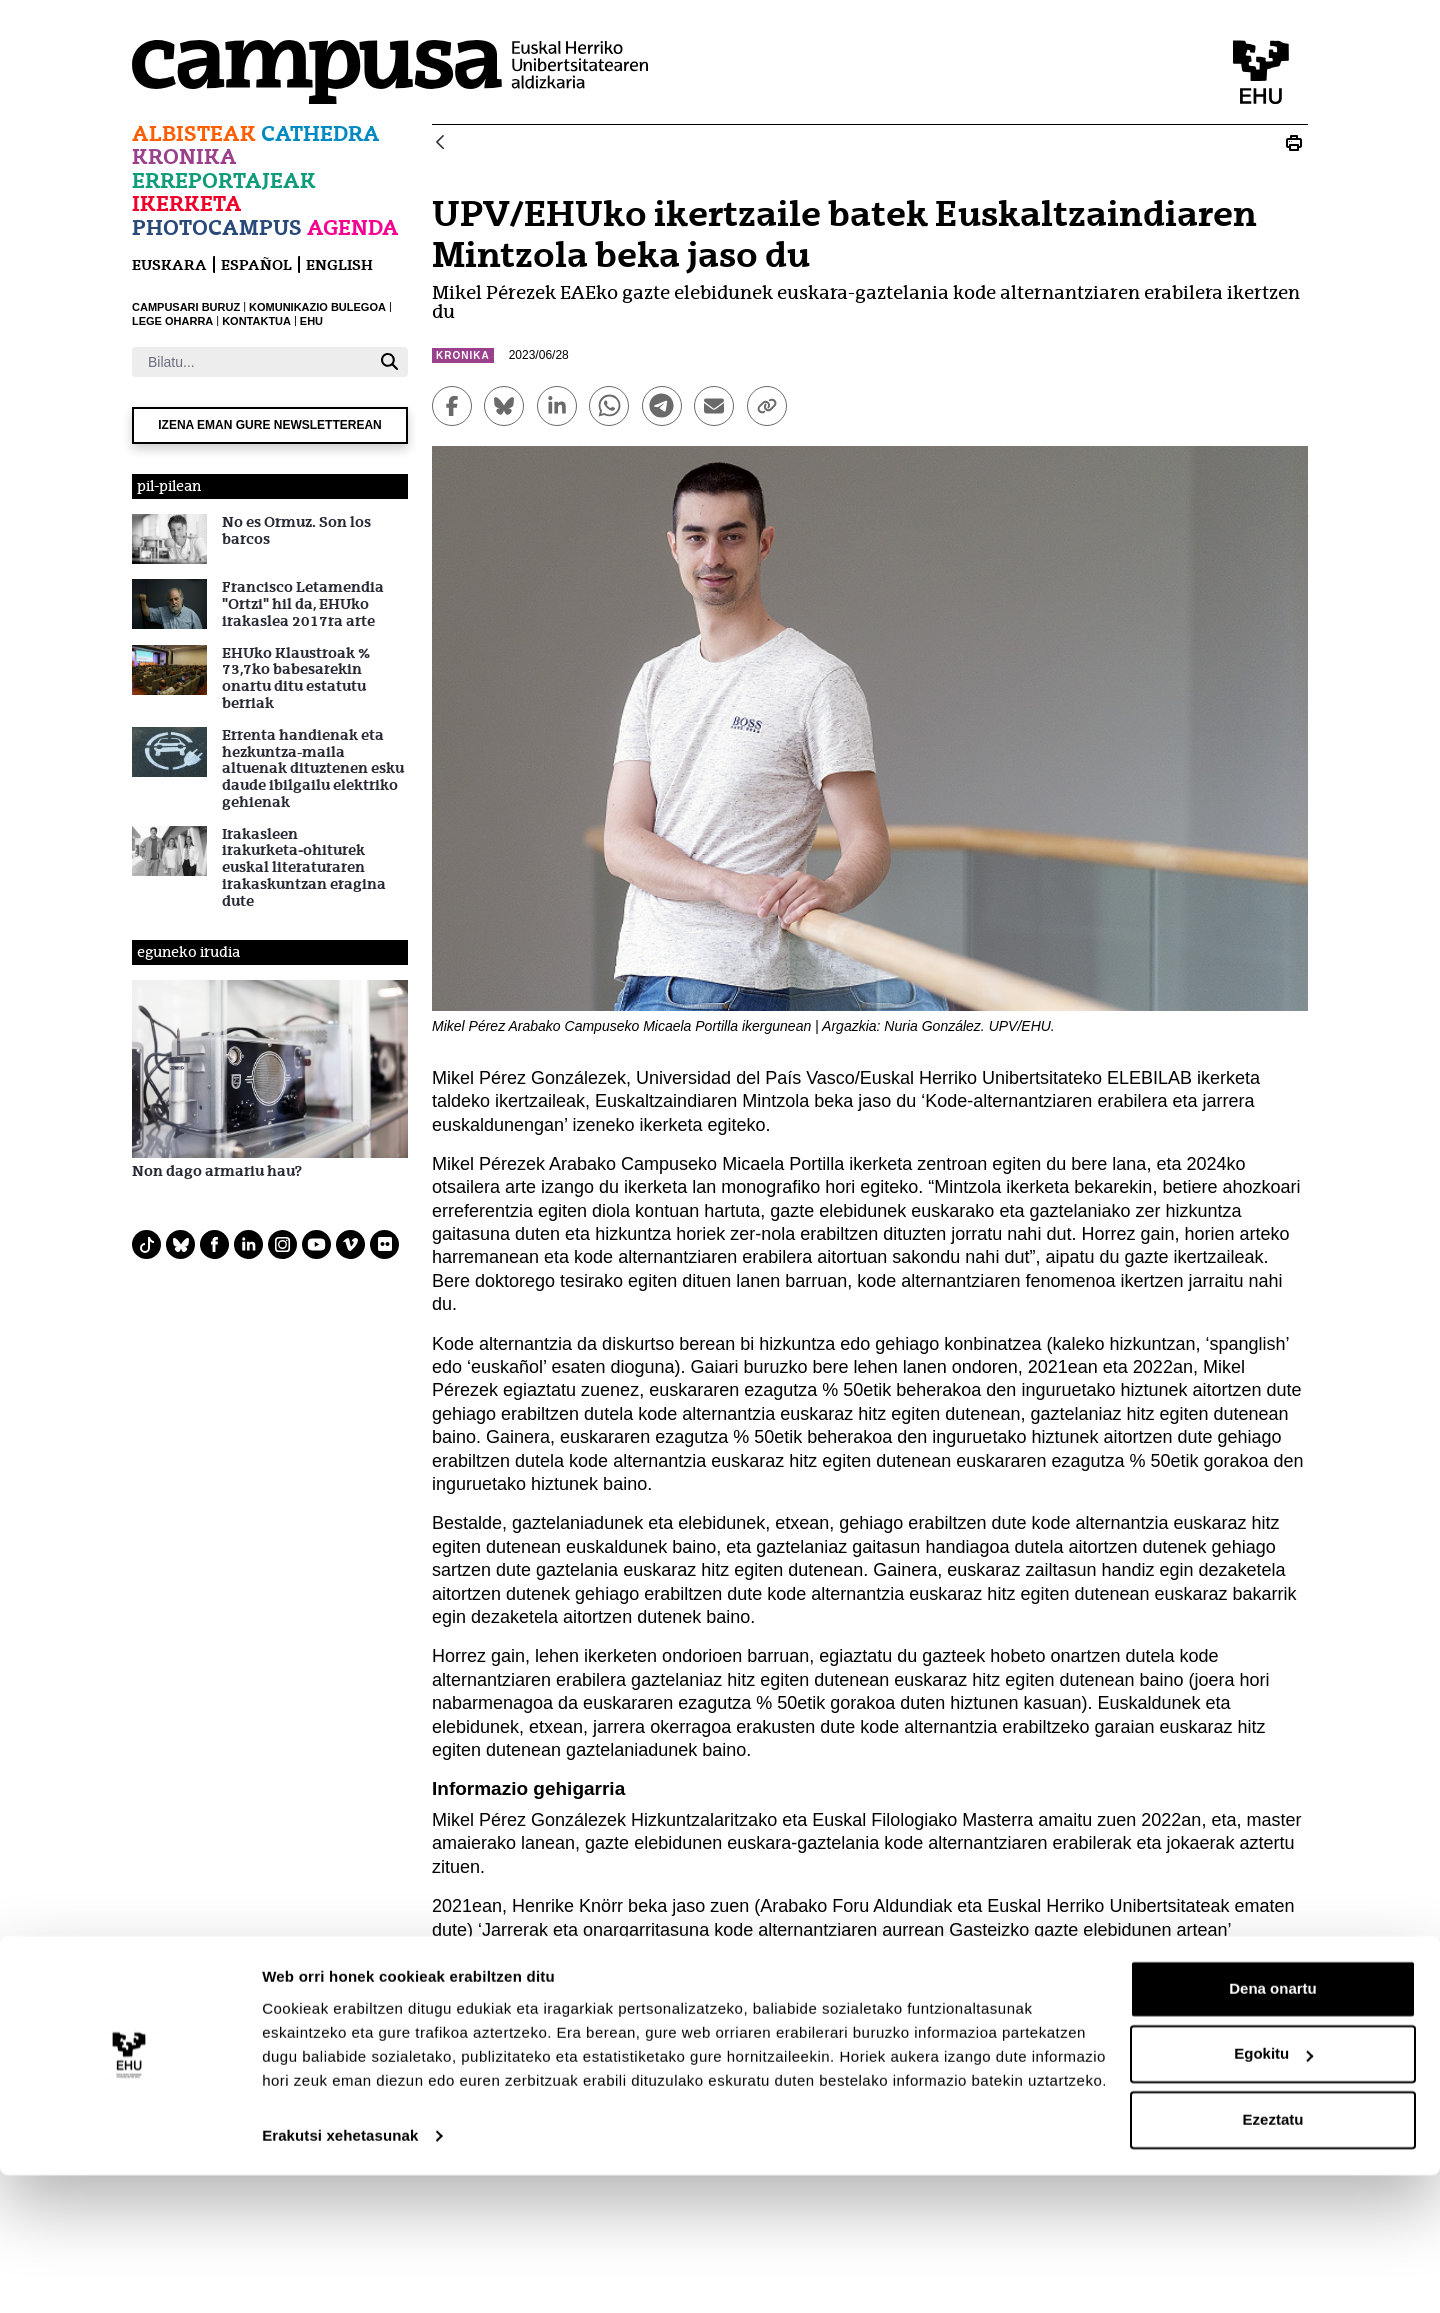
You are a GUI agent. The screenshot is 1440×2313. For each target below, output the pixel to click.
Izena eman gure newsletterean (270, 425)
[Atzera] (440, 143)
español (256, 264)
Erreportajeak (224, 180)
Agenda (353, 227)
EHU (311, 321)
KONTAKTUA (256, 321)
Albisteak (194, 133)
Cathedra (320, 133)
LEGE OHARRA (172, 321)
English (339, 264)
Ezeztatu (1273, 2257)
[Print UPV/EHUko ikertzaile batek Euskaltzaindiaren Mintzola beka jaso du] (1294, 143)
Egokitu (1273, 2191)
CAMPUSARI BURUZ (186, 307)
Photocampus (217, 227)
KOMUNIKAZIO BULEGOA (317, 307)
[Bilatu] (251, 362)
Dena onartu (1273, 2126)
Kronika (184, 156)
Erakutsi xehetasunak (340, 2273)
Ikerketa (187, 203)
